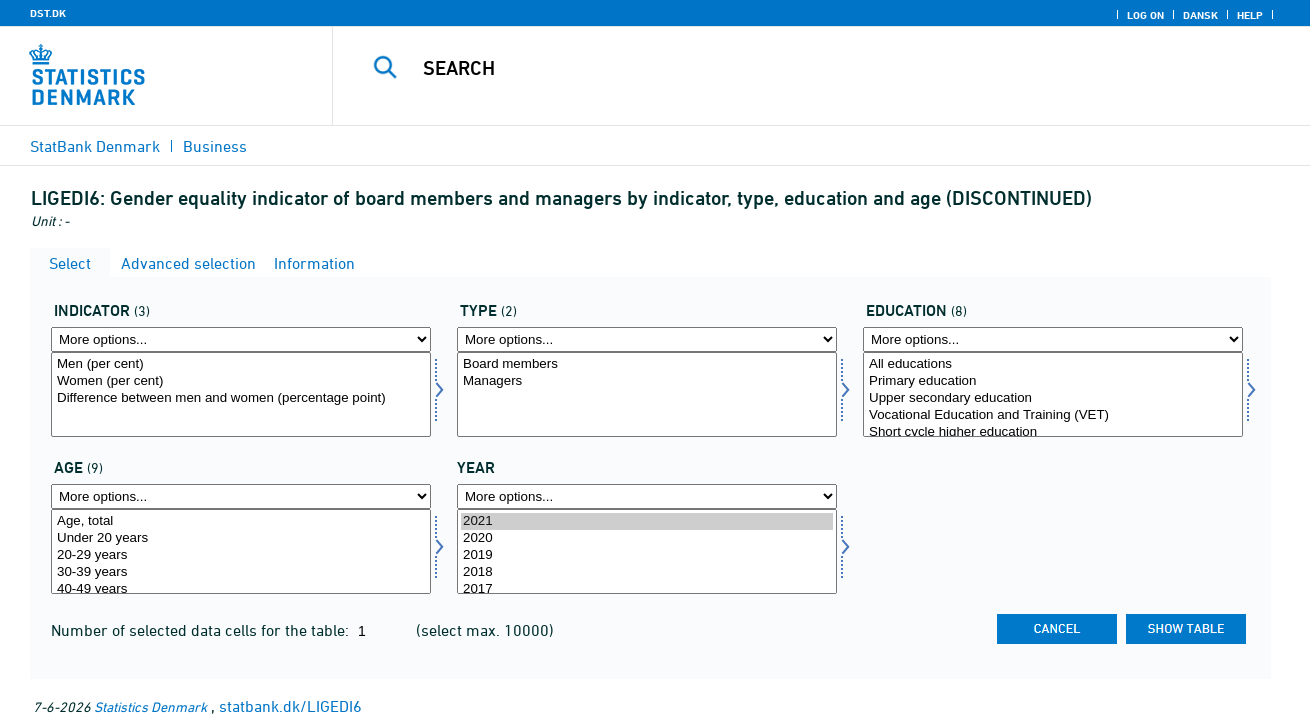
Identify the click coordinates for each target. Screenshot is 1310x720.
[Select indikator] (241, 394)
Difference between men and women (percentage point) (241, 398)
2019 (647, 555)
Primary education (1053, 381)
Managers (647, 381)
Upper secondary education (1053, 398)
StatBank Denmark (95, 146)
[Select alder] (241, 551)
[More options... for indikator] (241, 339)
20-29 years (241, 555)
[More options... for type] (647, 339)
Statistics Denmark (150, 706)
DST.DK (48, 13)
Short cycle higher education (1053, 432)
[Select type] (647, 394)
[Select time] (647, 551)
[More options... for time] (647, 496)
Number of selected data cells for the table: (202, 630)
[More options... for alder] (241, 496)
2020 (647, 538)
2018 (647, 572)
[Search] (800, 68)
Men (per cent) (241, 364)
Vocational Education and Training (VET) (1053, 415)
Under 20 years (241, 538)
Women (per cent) (241, 381)
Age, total (241, 521)
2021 (647, 521)
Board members (647, 364)
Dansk (1200, 15)
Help (1250, 15)
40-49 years (241, 589)
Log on (1145, 15)
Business (215, 146)
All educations (1053, 364)
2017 (647, 589)
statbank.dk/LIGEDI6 (290, 706)
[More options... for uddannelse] (1053, 339)
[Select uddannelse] (1053, 394)
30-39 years (241, 572)
